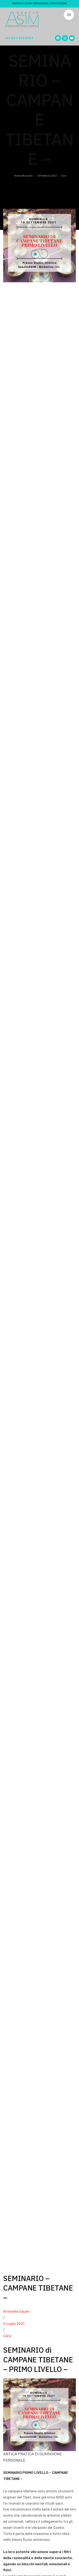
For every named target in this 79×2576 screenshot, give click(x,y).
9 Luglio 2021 (13, 2324)
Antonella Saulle (23, 175)
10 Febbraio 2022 (47, 175)
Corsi (64, 175)
